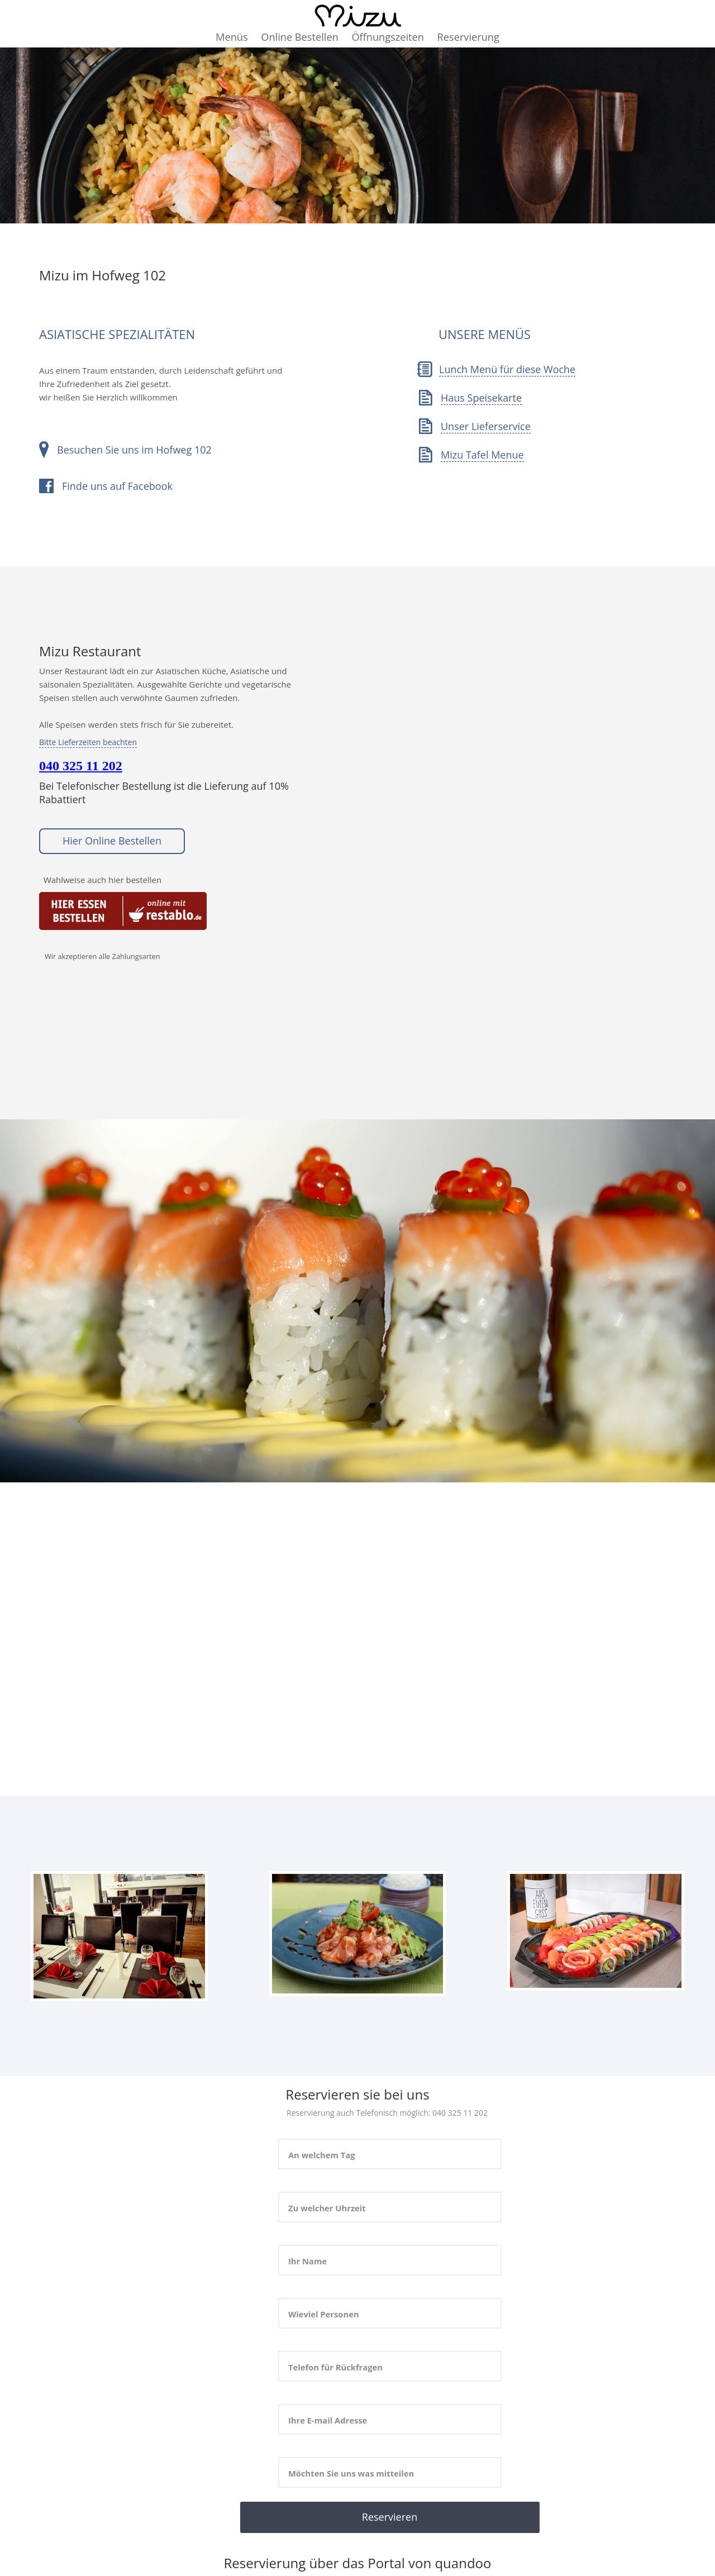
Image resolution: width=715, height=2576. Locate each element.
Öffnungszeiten (387, 37)
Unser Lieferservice (486, 426)
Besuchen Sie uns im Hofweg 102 (134, 450)
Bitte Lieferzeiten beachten (88, 742)
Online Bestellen (299, 37)
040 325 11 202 (80, 766)
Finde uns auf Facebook (117, 486)
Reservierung (468, 37)
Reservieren (389, 2516)
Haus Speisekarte (481, 398)
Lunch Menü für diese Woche (507, 369)
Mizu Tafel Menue (482, 455)
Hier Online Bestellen (112, 840)
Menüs (232, 37)
